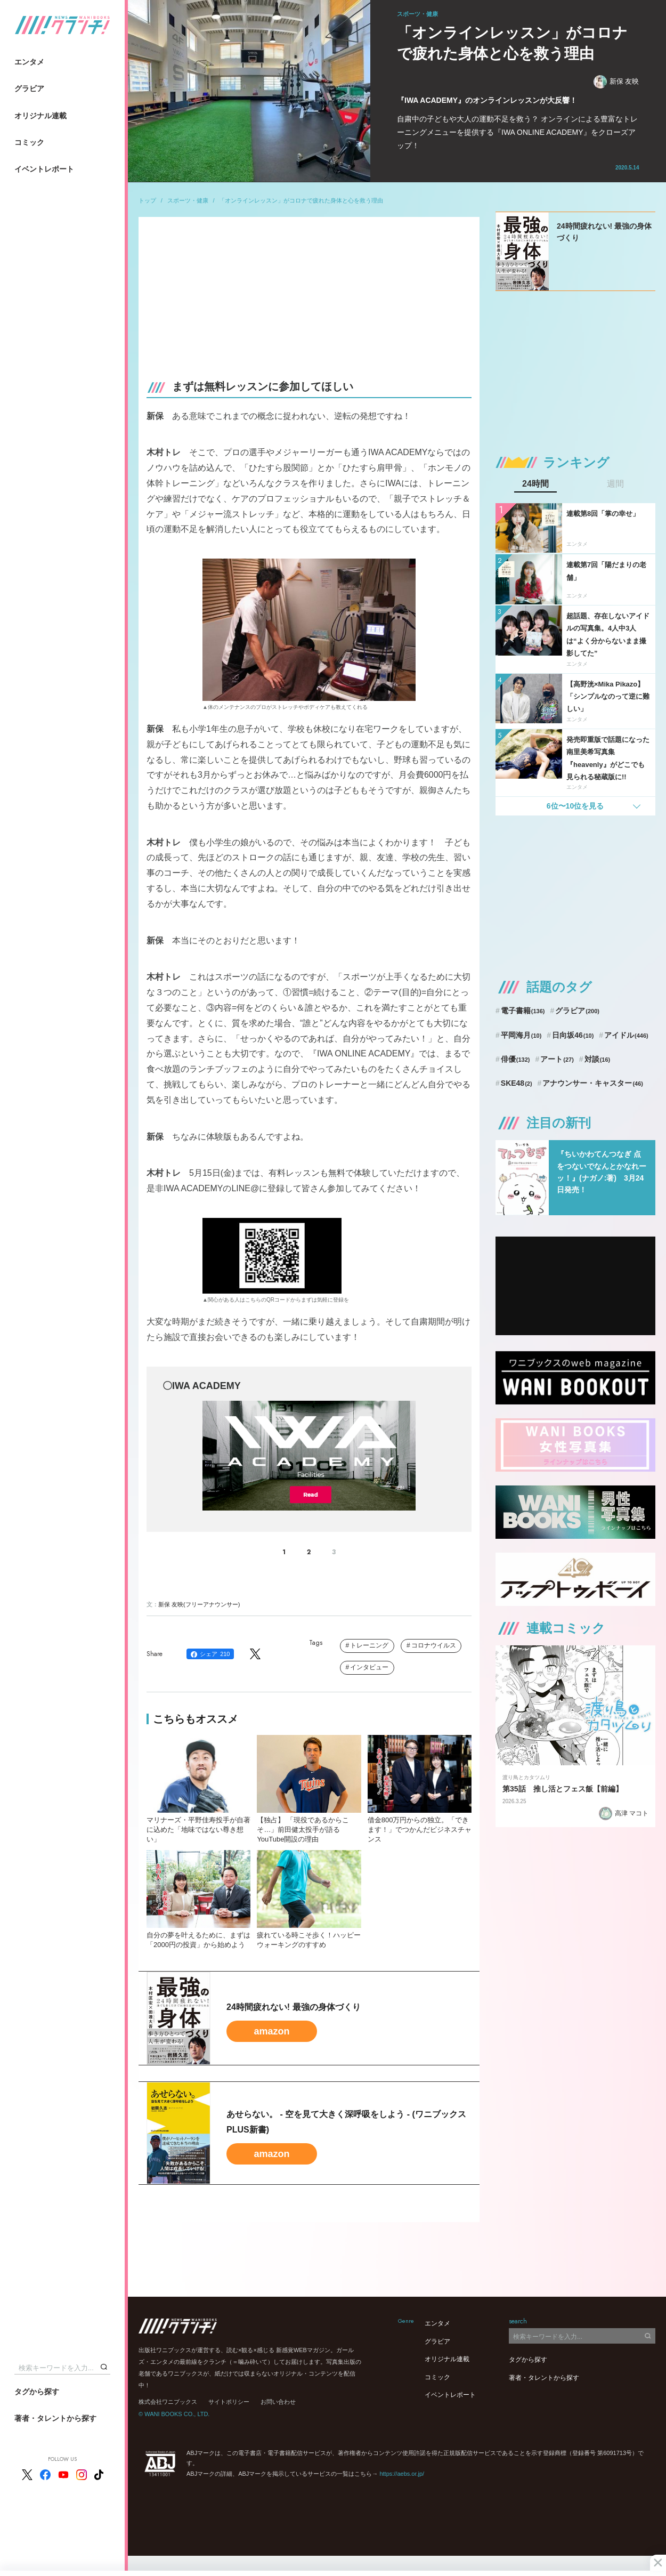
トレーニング (369, 1645)
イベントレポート (44, 169)
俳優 (515, 1059)
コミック (29, 142)
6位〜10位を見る (575, 806)
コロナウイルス (433, 1645)
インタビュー (369, 1667)
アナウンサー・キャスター (592, 1083)
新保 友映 (616, 81)
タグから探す (36, 2391)
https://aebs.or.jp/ (401, 2473)
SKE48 (516, 1083)
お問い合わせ (278, 2402)
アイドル (626, 1035)
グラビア (29, 88)
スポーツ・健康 (187, 200)
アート (557, 1059)
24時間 (535, 484)
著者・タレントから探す (55, 2418)
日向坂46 (573, 1035)
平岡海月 (521, 1035)
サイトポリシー (228, 2402)
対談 (597, 1059)
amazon (271, 2031)
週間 (615, 484)
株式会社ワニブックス (168, 2402)
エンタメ (29, 62)
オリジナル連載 (40, 115)
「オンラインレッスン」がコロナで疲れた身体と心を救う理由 (301, 200)
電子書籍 (523, 1010)
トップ (147, 200)
